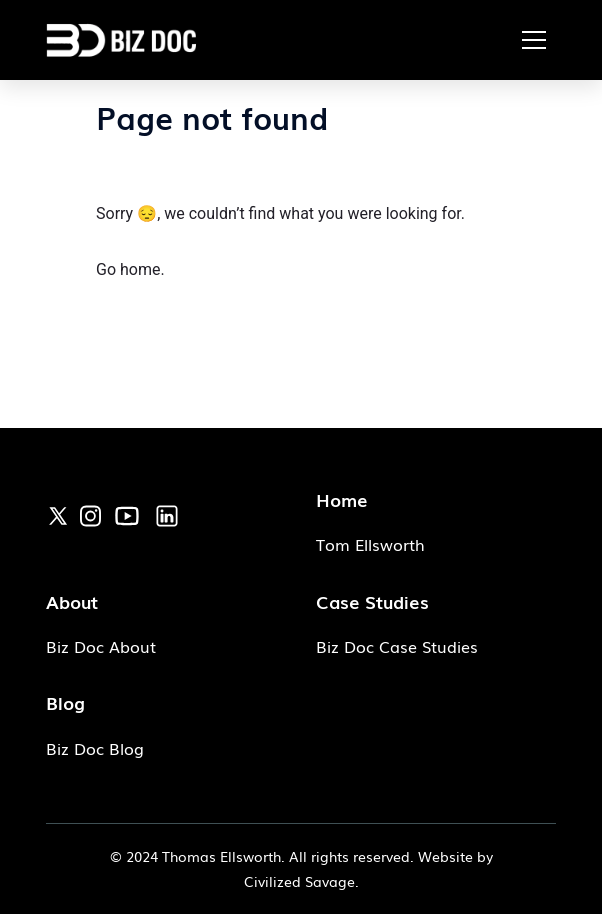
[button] (534, 40)
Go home (128, 269)
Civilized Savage (299, 881)
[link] (58, 514)
